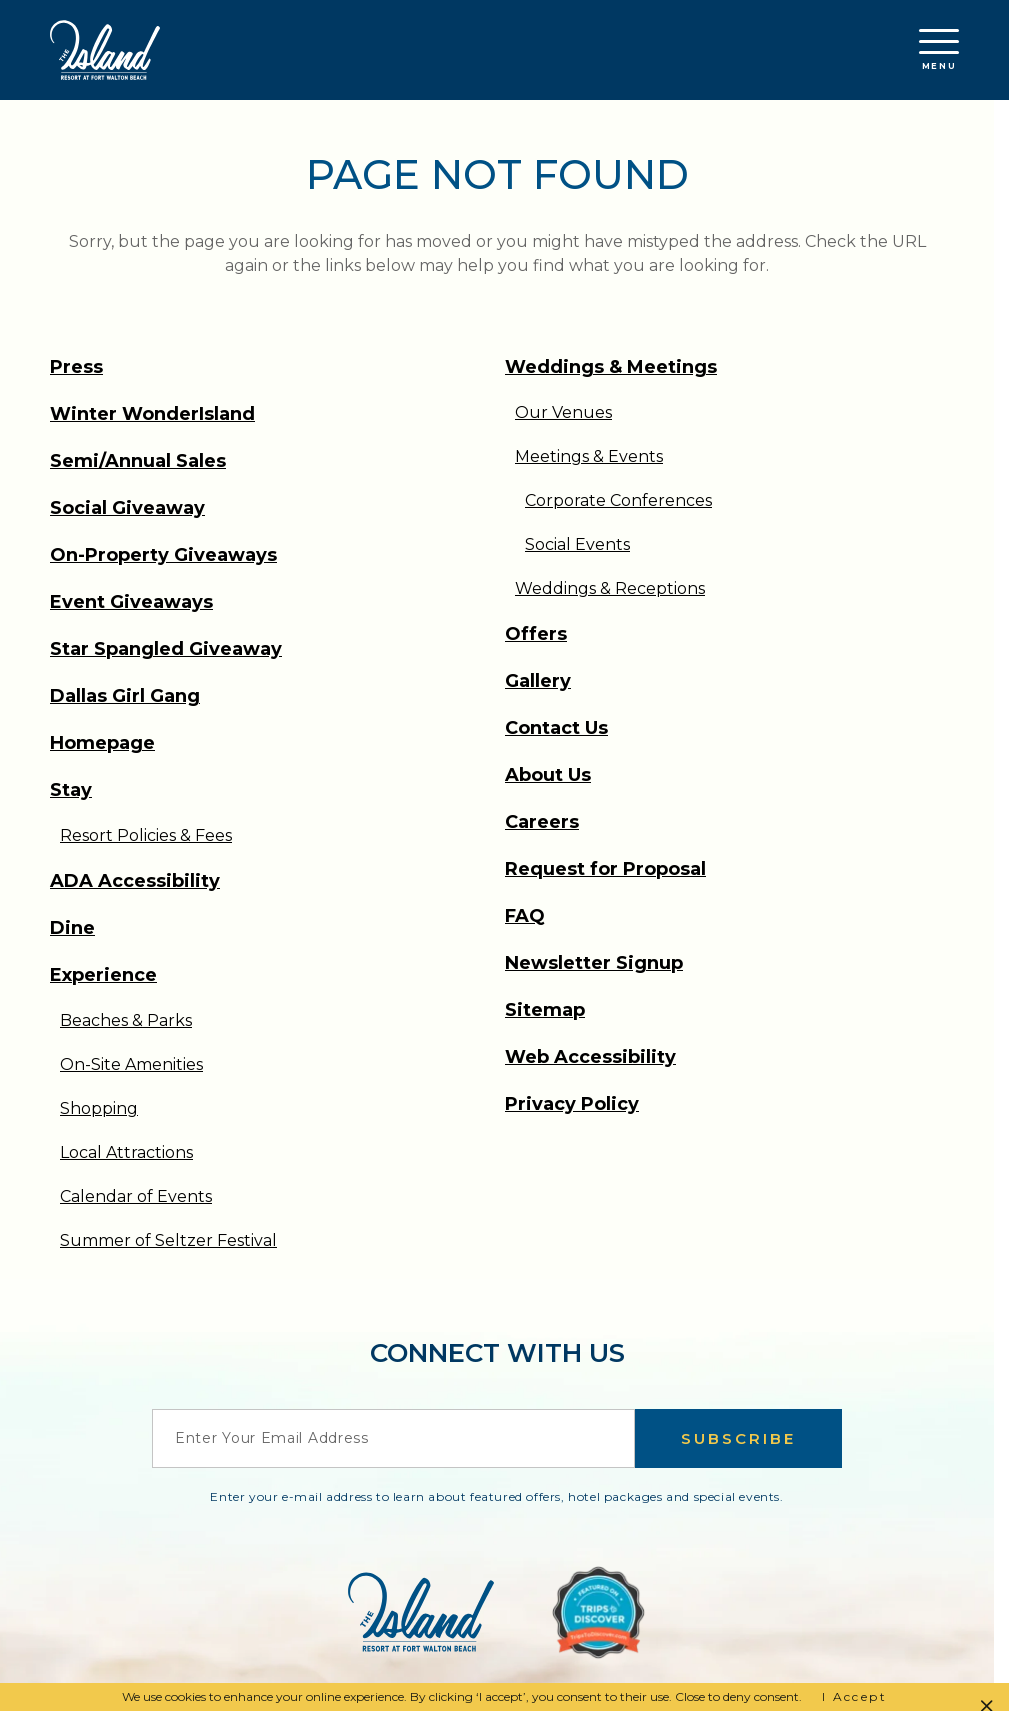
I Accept (854, 1696)
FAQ (525, 916)
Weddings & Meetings (611, 367)
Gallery (538, 681)
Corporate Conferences (618, 500)
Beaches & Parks (126, 1020)
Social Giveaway (127, 508)
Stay (71, 790)
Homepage (102, 743)
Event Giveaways (131, 602)
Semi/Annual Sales (138, 461)
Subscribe (738, 1438)
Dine (72, 928)
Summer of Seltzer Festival (168, 1240)
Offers (536, 634)
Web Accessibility (590, 1057)
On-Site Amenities (131, 1064)
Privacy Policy (572, 1104)
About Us (548, 775)
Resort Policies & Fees (146, 835)
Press (76, 367)
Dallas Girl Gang (125, 696)
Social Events (577, 544)
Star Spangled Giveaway (166, 649)
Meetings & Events (589, 456)
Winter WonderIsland (152, 414)
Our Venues (563, 412)
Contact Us (556, 728)
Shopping (99, 1108)
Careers (542, 822)
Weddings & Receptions (610, 588)
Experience (103, 975)
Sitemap (545, 1010)
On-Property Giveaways (163, 555)
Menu (939, 50)
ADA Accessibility (135, 881)
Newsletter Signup (594, 963)
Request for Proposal (605, 869)
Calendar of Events (136, 1196)
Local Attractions (126, 1152)
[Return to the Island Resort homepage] (105, 50)
